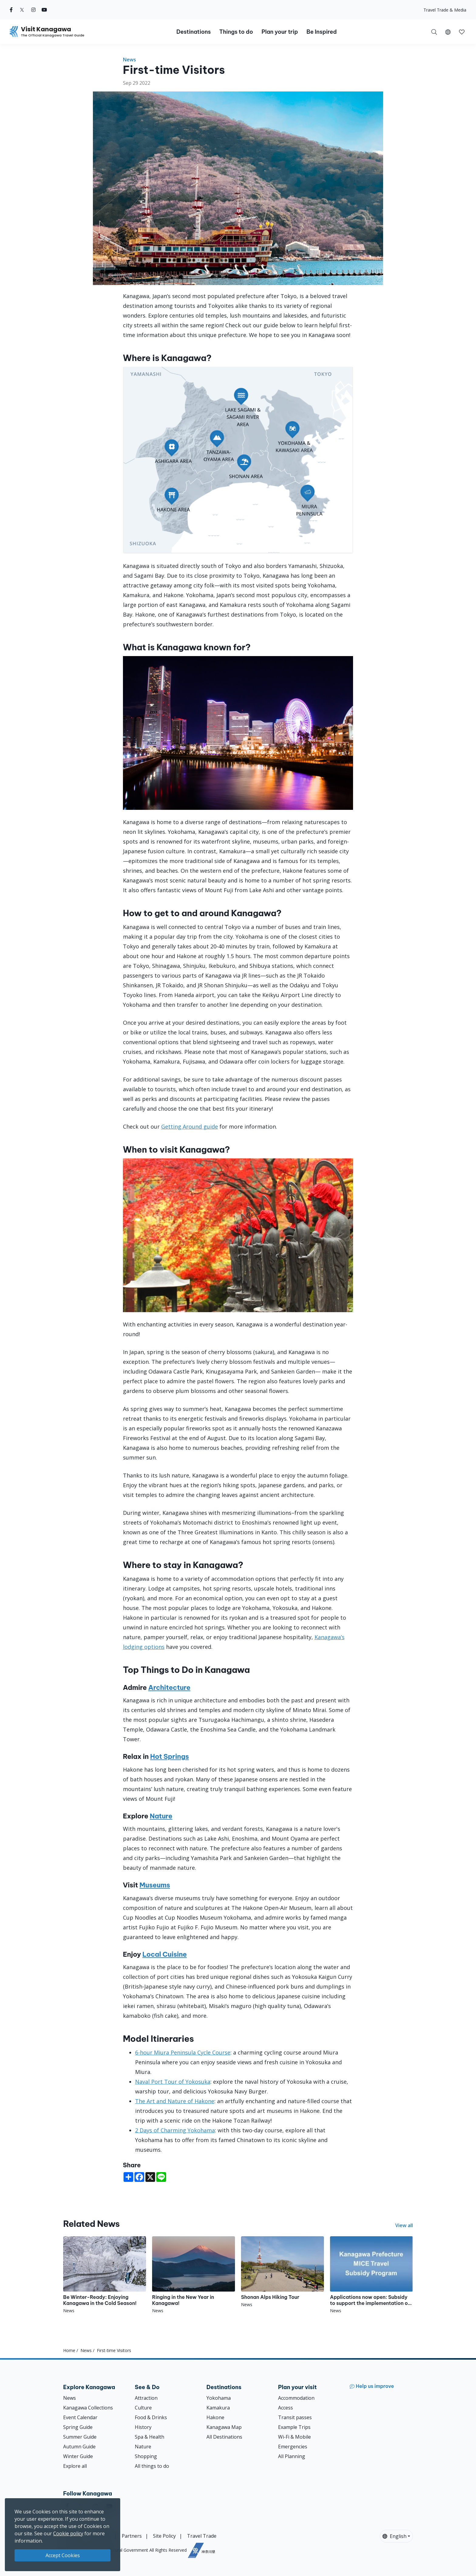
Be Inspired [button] (321, 31)
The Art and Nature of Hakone (174, 2101)
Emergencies (292, 2446)
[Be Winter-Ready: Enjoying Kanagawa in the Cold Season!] (104, 2275)
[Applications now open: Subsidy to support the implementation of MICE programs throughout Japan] (371, 2275)
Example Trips (294, 2427)
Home (69, 2350)
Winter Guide (78, 2456)
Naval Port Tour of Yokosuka (172, 2081)
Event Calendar (80, 2417)
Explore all (75, 2466)
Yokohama (218, 2398)
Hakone (215, 2417)
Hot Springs (169, 1756)
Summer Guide (80, 2436)
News (129, 59)
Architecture (169, 1687)
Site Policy (164, 2536)
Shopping (146, 2456)
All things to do (152, 2466)
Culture (143, 2407)
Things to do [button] (236, 31)
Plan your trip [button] (279, 31)
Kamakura (218, 2407)
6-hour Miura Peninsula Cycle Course (182, 2052)
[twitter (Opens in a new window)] (22, 9)
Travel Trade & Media (444, 10)
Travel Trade (201, 2536)
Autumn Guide (79, 2446)
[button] (448, 31)
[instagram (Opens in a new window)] (33, 9)
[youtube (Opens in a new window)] (44, 9)
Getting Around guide (189, 1126)
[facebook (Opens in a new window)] (11, 9)
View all (404, 2225)
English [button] (394, 2536)
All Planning (291, 2456)
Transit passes (295, 2417)
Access (285, 2407)
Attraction (146, 2398)
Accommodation (296, 2398)
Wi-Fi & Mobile (294, 2436)
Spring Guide (78, 2427)
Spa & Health (149, 2436)
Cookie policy (68, 2533)
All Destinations (224, 2436)
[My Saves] (462, 31)
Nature (161, 1816)
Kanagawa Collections (88, 2407)
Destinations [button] (193, 31)
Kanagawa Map (224, 2427)
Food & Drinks (151, 2417)
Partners (132, 2536)
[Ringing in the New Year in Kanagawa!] (193, 2275)
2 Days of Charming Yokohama (175, 2130)
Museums (154, 1885)
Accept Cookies (63, 2555)
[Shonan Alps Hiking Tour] (282, 2272)
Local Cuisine (164, 1954)
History (143, 2427)
